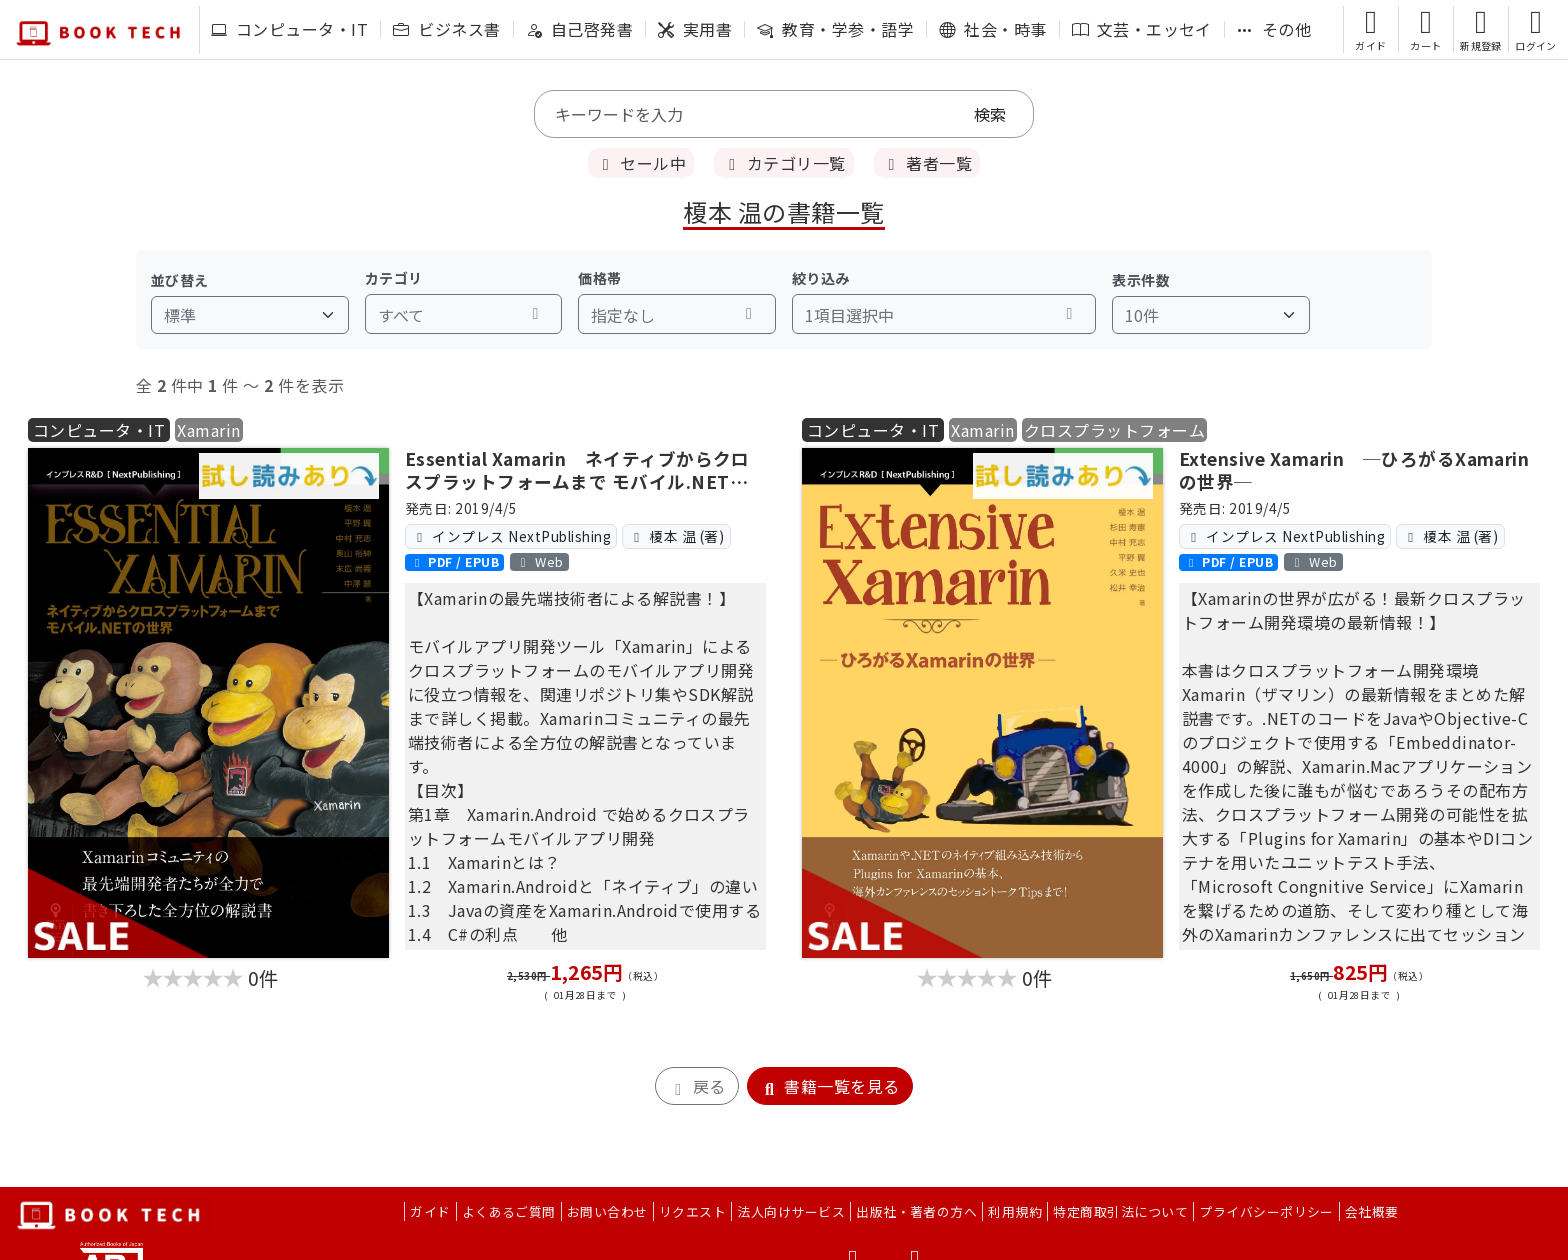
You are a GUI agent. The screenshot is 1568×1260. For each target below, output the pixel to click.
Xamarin (208, 430)
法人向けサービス (791, 1211)
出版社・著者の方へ (916, 1211)
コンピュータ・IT (289, 29)
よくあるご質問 (509, 1211)
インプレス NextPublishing (511, 536)
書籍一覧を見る (830, 1086)
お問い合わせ (607, 1211)
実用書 (695, 29)
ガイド (430, 1211)
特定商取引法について (1120, 1211)
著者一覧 (927, 163)
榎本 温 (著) (676, 536)
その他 (1274, 29)
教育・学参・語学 (835, 29)
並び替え (180, 280)
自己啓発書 (579, 29)
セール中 (641, 163)
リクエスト (692, 1211)
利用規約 (1015, 1211)
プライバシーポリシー (1266, 1211)
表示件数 (1141, 280)
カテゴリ (394, 278)
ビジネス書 (446, 29)
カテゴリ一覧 (783, 163)
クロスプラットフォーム (1114, 430)
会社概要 (1372, 1211)
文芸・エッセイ (1142, 29)
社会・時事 (992, 29)
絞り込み (821, 278)
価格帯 (599, 278)
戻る (696, 1086)
